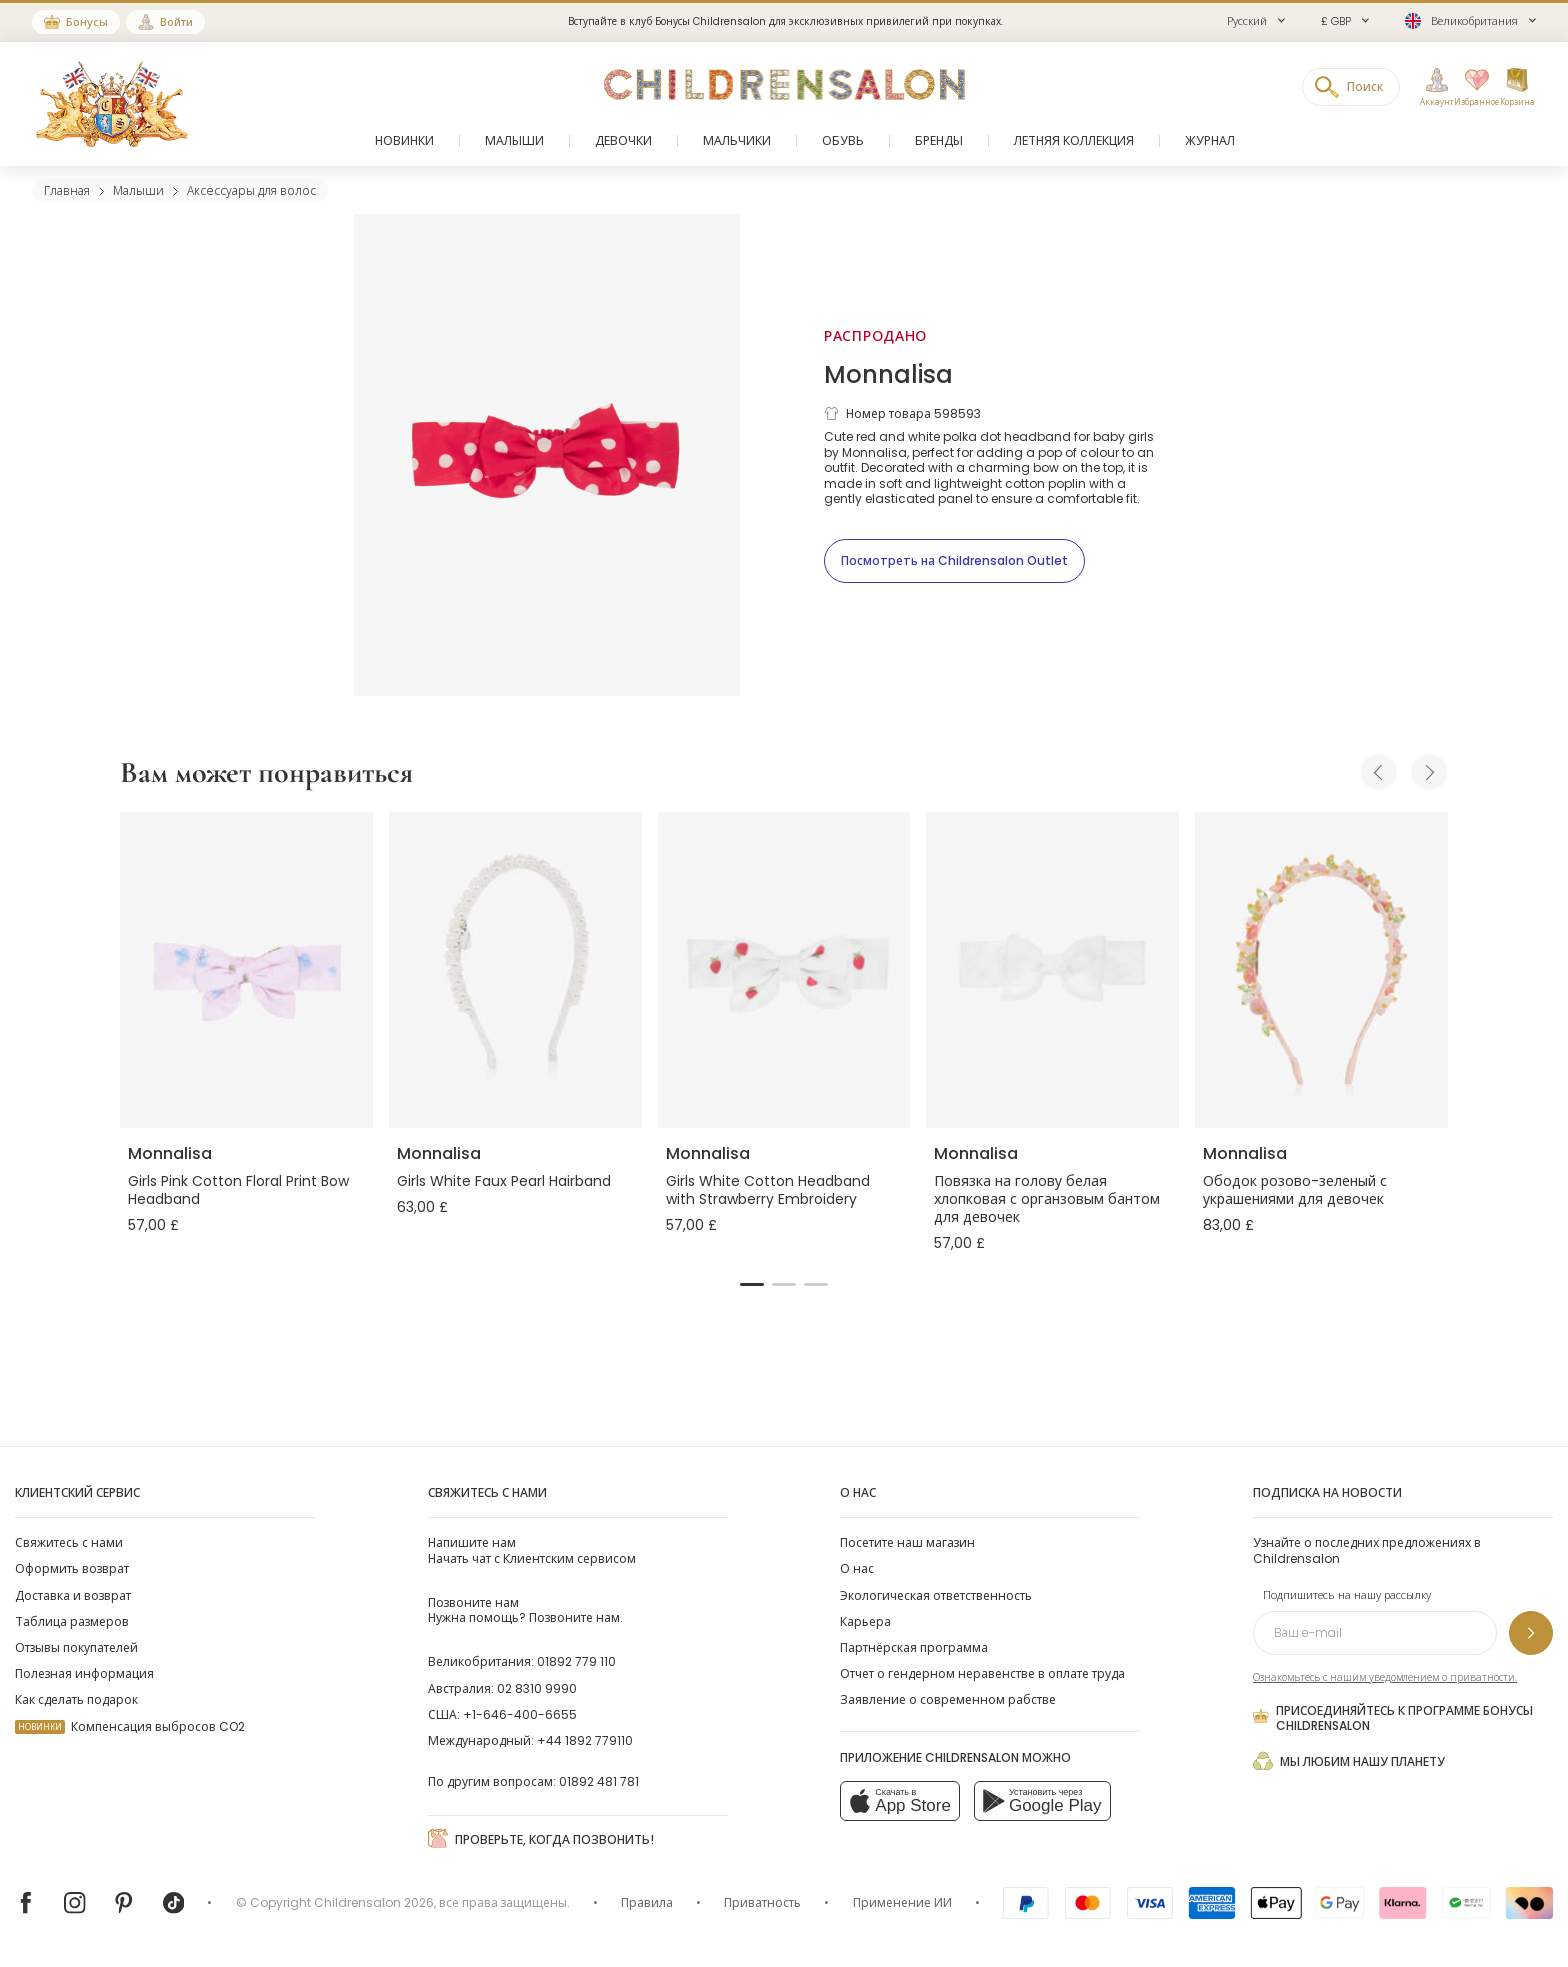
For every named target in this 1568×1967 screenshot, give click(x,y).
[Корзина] (1517, 88)
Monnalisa (888, 374)
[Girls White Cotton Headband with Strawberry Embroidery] (784, 970)
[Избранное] (1471, 88)
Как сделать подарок (76, 1699)
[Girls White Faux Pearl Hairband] (515, 970)
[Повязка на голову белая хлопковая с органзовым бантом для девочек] (1052, 970)
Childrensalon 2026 (374, 1902)
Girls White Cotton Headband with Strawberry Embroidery (768, 1190)
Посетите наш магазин (907, 1542)
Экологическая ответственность (936, 1595)
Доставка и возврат (73, 1595)
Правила (647, 1902)
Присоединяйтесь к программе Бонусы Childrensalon (1393, 1718)
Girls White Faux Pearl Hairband (504, 1181)
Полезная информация (84, 1673)
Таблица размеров (72, 1621)
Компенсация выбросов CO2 (130, 1726)
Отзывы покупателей (76, 1647)
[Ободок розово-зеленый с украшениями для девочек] (1321, 970)
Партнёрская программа (914, 1647)
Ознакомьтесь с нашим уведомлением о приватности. (1385, 1677)
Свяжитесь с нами (69, 1542)
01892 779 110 (576, 1661)
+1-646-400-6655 (520, 1714)
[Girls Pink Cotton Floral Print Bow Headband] (246, 970)
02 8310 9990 (537, 1688)
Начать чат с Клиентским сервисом (532, 1550)
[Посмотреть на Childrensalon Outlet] (954, 561)
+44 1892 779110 (585, 1740)
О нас (857, 1568)
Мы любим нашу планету (1349, 1761)
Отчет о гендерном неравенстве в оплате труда (982, 1673)
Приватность (762, 1902)
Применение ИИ (902, 1902)
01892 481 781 (599, 1781)
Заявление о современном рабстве (948, 1699)
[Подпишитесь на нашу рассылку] (1531, 1633)
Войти (176, 22)
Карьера (865, 1621)
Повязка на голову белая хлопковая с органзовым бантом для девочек (1047, 1199)
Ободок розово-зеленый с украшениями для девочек (1295, 1190)
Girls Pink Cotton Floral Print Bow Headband (238, 1190)
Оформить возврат (72, 1568)
